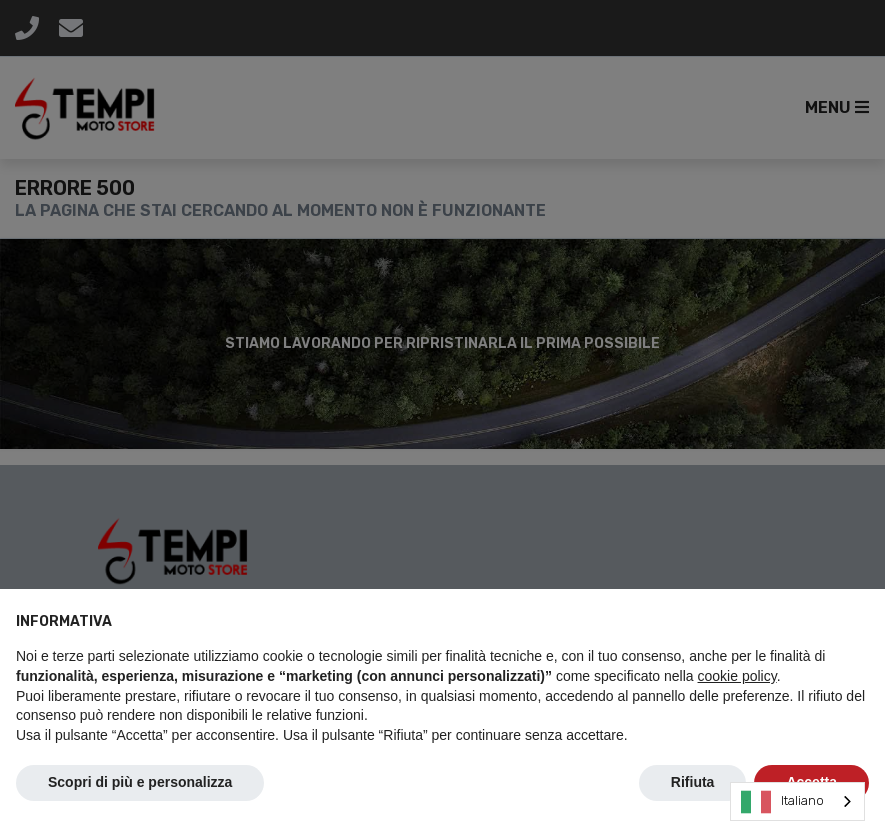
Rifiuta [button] (693, 782)
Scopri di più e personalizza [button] (140, 782)
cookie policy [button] (737, 676)
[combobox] (797, 801)
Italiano (782, 802)
